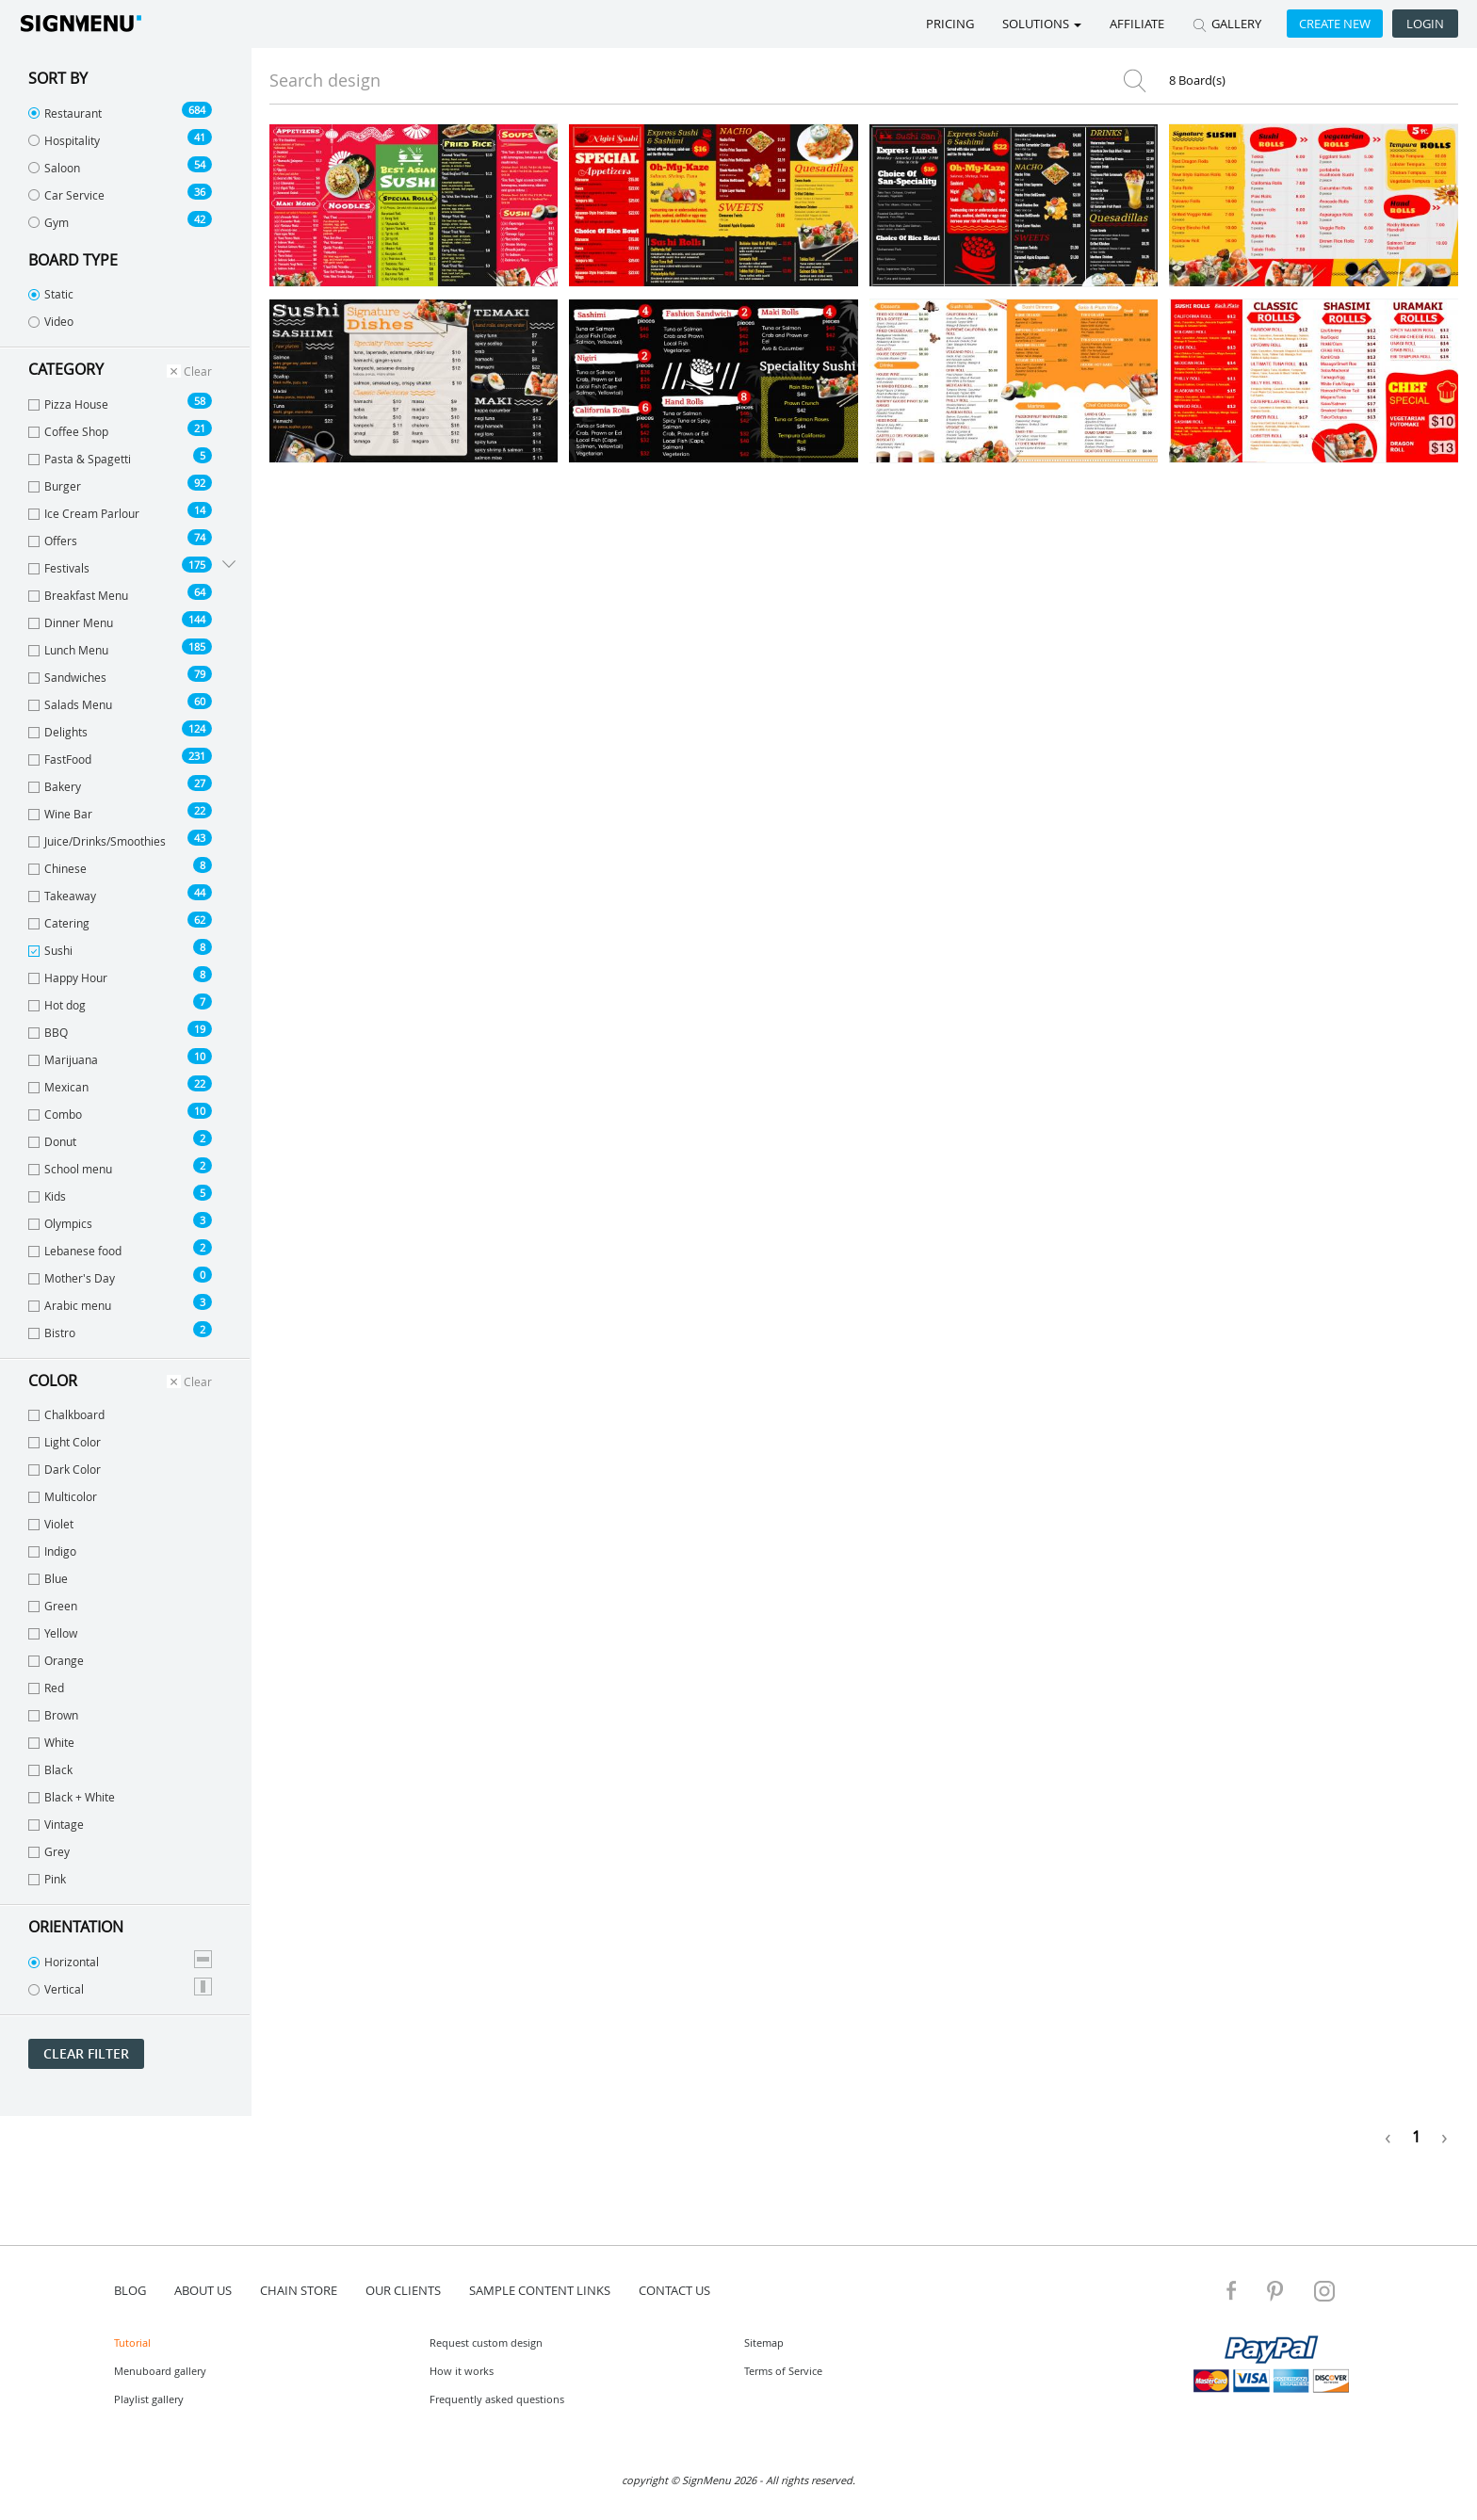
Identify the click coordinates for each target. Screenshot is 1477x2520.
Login (1425, 23)
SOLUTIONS (1041, 23)
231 (196, 756)
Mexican (120, 1084)
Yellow (52, 1632)
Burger (120, 484)
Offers (120, 538)
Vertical (120, 1987)
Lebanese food (120, 1248)
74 (199, 537)
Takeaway (120, 893)
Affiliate (1137, 23)
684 (196, 110)
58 (199, 401)
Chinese (120, 866)
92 (199, 483)
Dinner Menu (120, 620)
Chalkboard (66, 1414)
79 (199, 674)
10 (199, 1056)
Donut (120, 1139)
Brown (53, 1714)
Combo (120, 1112)
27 (199, 783)
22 (199, 810)
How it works (462, 2371)
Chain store (298, 2290)
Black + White (71, 1796)
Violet (50, 1523)
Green (52, 1605)
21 (199, 428)
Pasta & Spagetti (120, 456)
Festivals (120, 566)
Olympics (120, 1221)
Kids (120, 1194)
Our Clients (403, 2290)
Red (46, 1687)
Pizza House (120, 402)
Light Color (64, 1441)
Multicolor (62, 1496)
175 (196, 564)
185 (196, 646)
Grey (49, 1851)
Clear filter (86, 2053)
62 (199, 920)
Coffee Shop (120, 429)
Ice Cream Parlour (120, 511)
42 (199, 219)
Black (50, 1769)
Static (50, 293)
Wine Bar (120, 811)
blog (130, 2290)
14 (199, 510)
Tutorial (132, 2342)
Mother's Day (120, 1276)
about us (203, 2290)
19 (199, 1029)
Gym (120, 220)
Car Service (120, 193)
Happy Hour (120, 975)
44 (199, 892)
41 (199, 137)
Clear (189, 371)
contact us (674, 2290)
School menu (120, 1166)
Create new (1335, 23)
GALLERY (1227, 23)
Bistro (120, 1330)
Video (50, 321)
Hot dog (120, 1002)
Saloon (120, 165)
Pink (47, 1878)
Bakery (120, 784)
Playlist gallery (149, 2399)
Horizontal (120, 1959)
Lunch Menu (120, 647)
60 (199, 701)
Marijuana (120, 1057)
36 (199, 192)
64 (199, 592)
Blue (48, 1578)
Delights (120, 729)
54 (199, 164)
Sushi (120, 948)
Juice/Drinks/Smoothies (120, 839)
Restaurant (120, 111)
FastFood (120, 757)
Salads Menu (120, 702)
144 (196, 619)
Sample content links (539, 2290)
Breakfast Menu (120, 593)
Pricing (950, 23)
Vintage (56, 1824)
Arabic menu (120, 1303)
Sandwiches (120, 675)
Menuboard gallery (160, 2371)
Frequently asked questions (497, 2399)
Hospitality (120, 138)
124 (196, 728)
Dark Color (64, 1469)
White (51, 1742)
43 (199, 838)
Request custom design (486, 2342)
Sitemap (764, 2342)
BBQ (120, 1030)
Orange (56, 1660)
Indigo (52, 1551)
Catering (120, 921)
